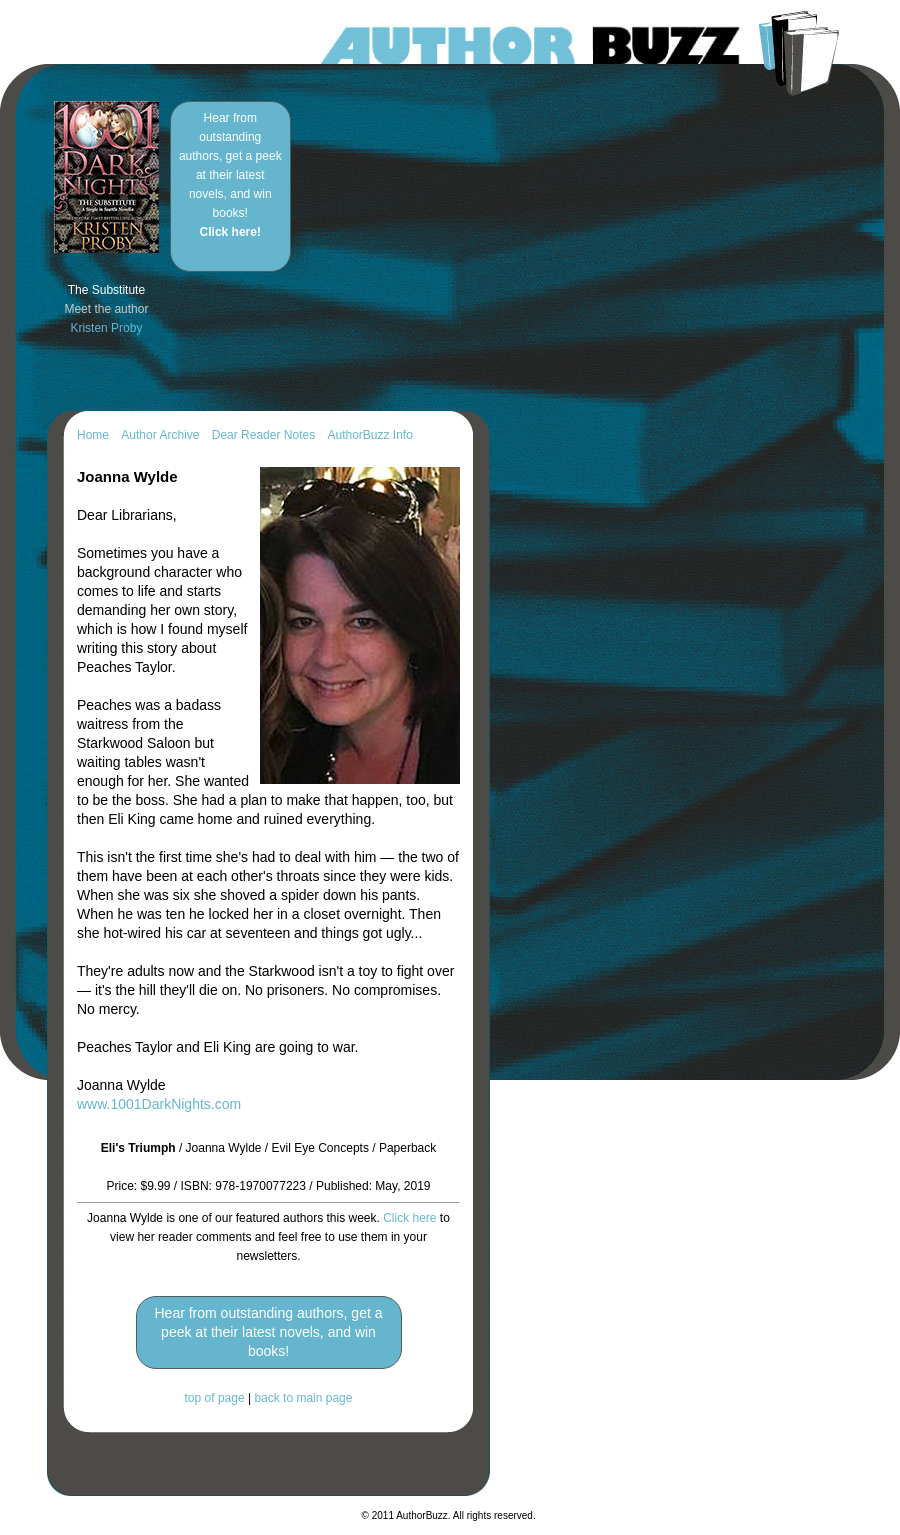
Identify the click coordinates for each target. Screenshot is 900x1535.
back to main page (303, 1398)
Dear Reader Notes (263, 435)
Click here (409, 1218)
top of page (215, 1398)
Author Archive (160, 435)
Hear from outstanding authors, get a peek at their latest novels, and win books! (230, 175)
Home (93, 435)
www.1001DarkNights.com (159, 1104)
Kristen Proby (106, 328)
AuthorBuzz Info (369, 435)
